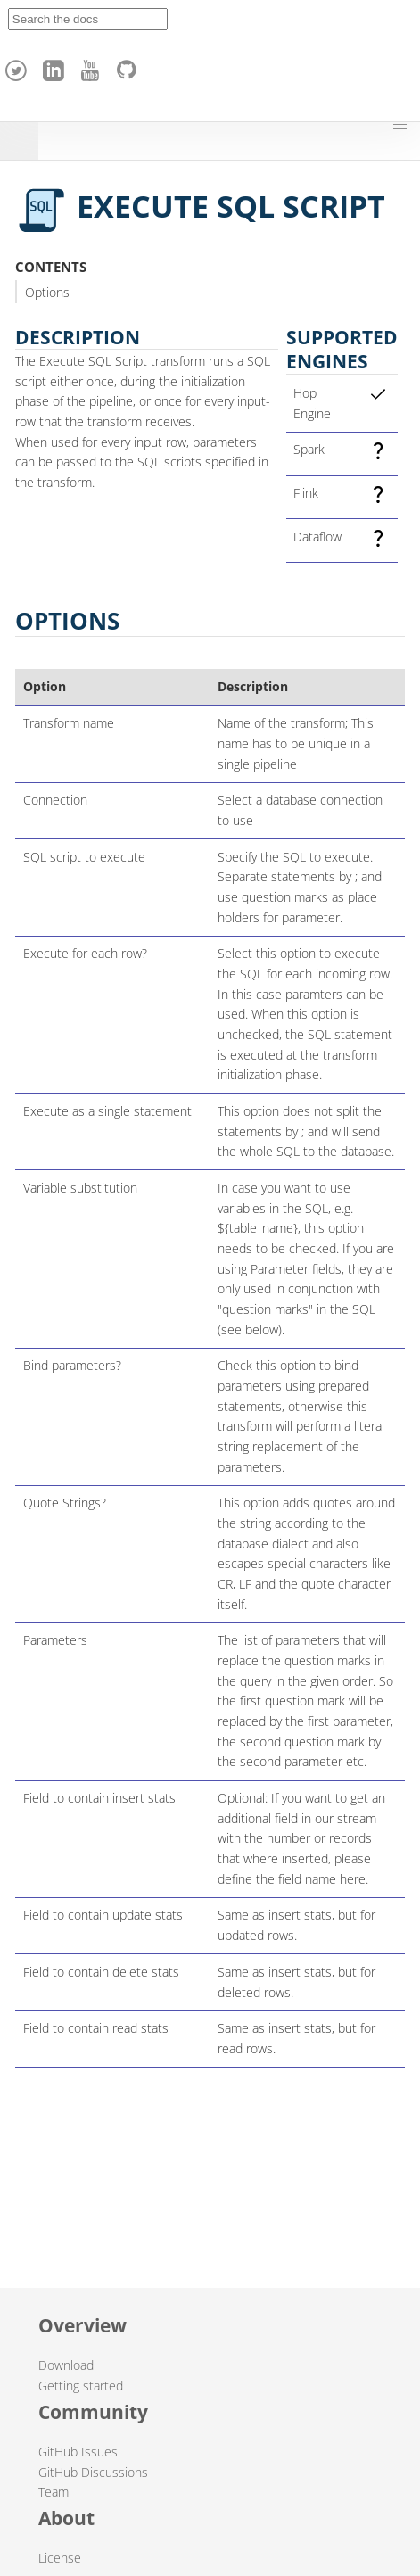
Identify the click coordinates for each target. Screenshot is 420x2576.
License (59, 2557)
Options (47, 292)
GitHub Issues (78, 2451)
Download (66, 2365)
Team (53, 2491)
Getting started (80, 2385)
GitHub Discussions (93, 2472)
